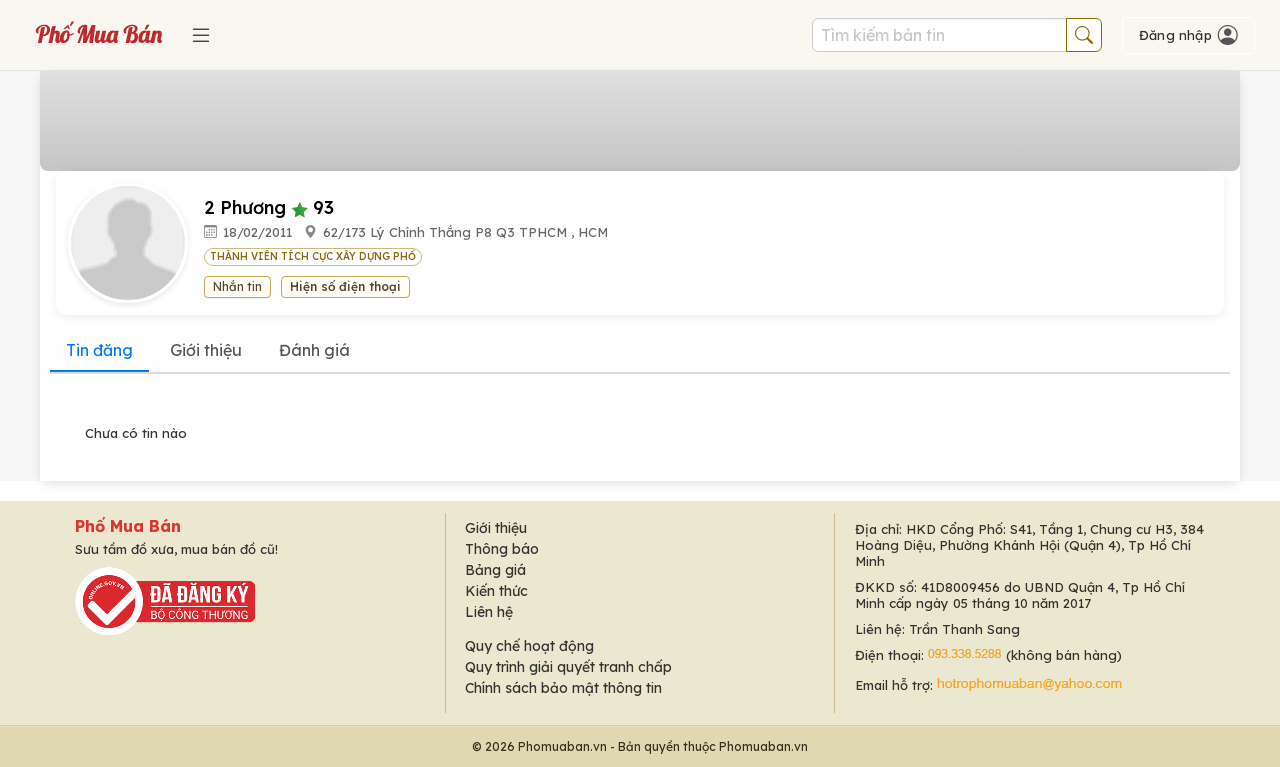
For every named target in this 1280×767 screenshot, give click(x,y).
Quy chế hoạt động (529, 646)
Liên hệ (489, 612)
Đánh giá (314, 350)
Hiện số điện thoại (345, 286)
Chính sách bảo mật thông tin (563, 688)
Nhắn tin (237, 286)
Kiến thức (496, 591)
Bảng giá (495, 570)
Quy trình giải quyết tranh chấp (568, 667)
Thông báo (502, 549)
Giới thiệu (206, 350)
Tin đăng (99, 350)
